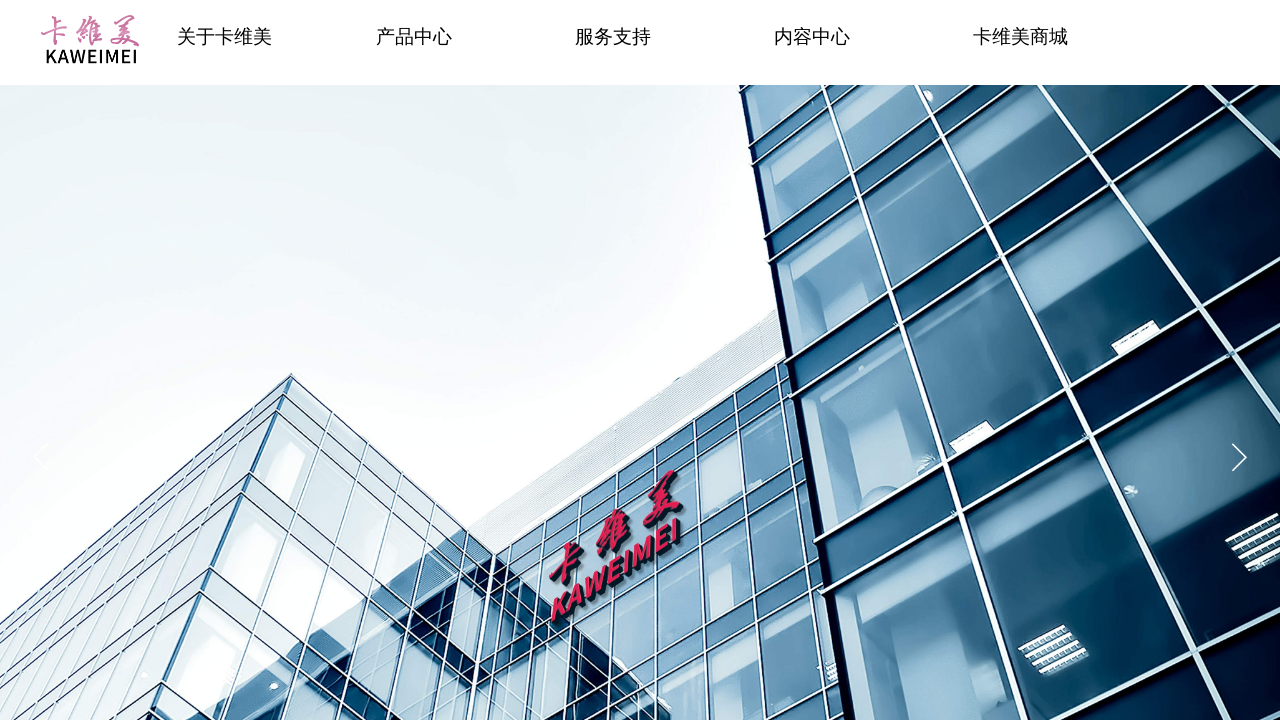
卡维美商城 (1020, 36)
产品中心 (414, 36)
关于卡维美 (224, 36)
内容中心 (812, 36)
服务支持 (613, 36)
